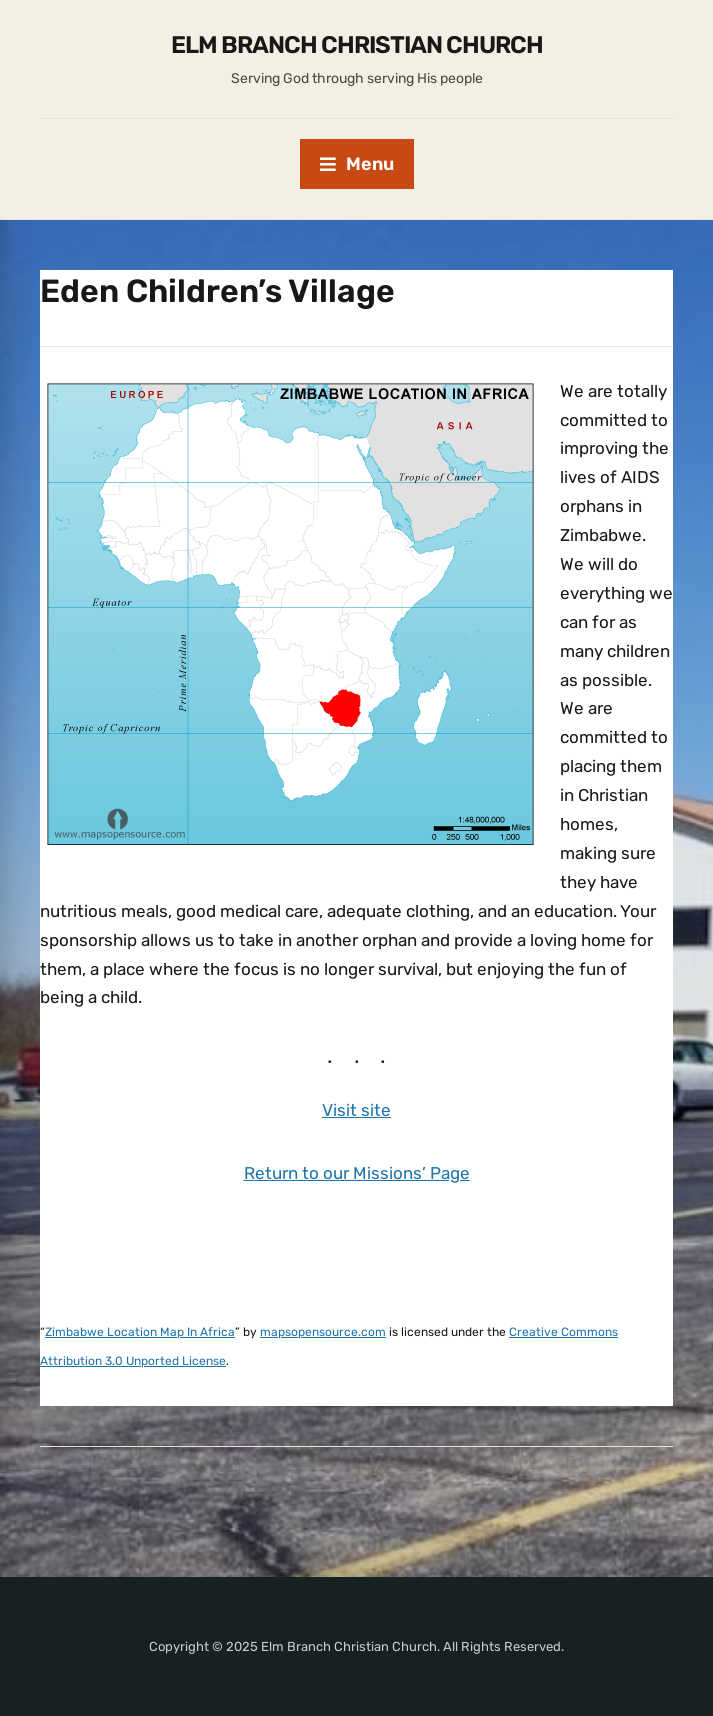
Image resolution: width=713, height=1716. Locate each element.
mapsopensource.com (323, 1332)
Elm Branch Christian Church (357, 45)
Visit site (356, 1110)
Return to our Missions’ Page (357, 1173)
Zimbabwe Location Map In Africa (140, 1332)
